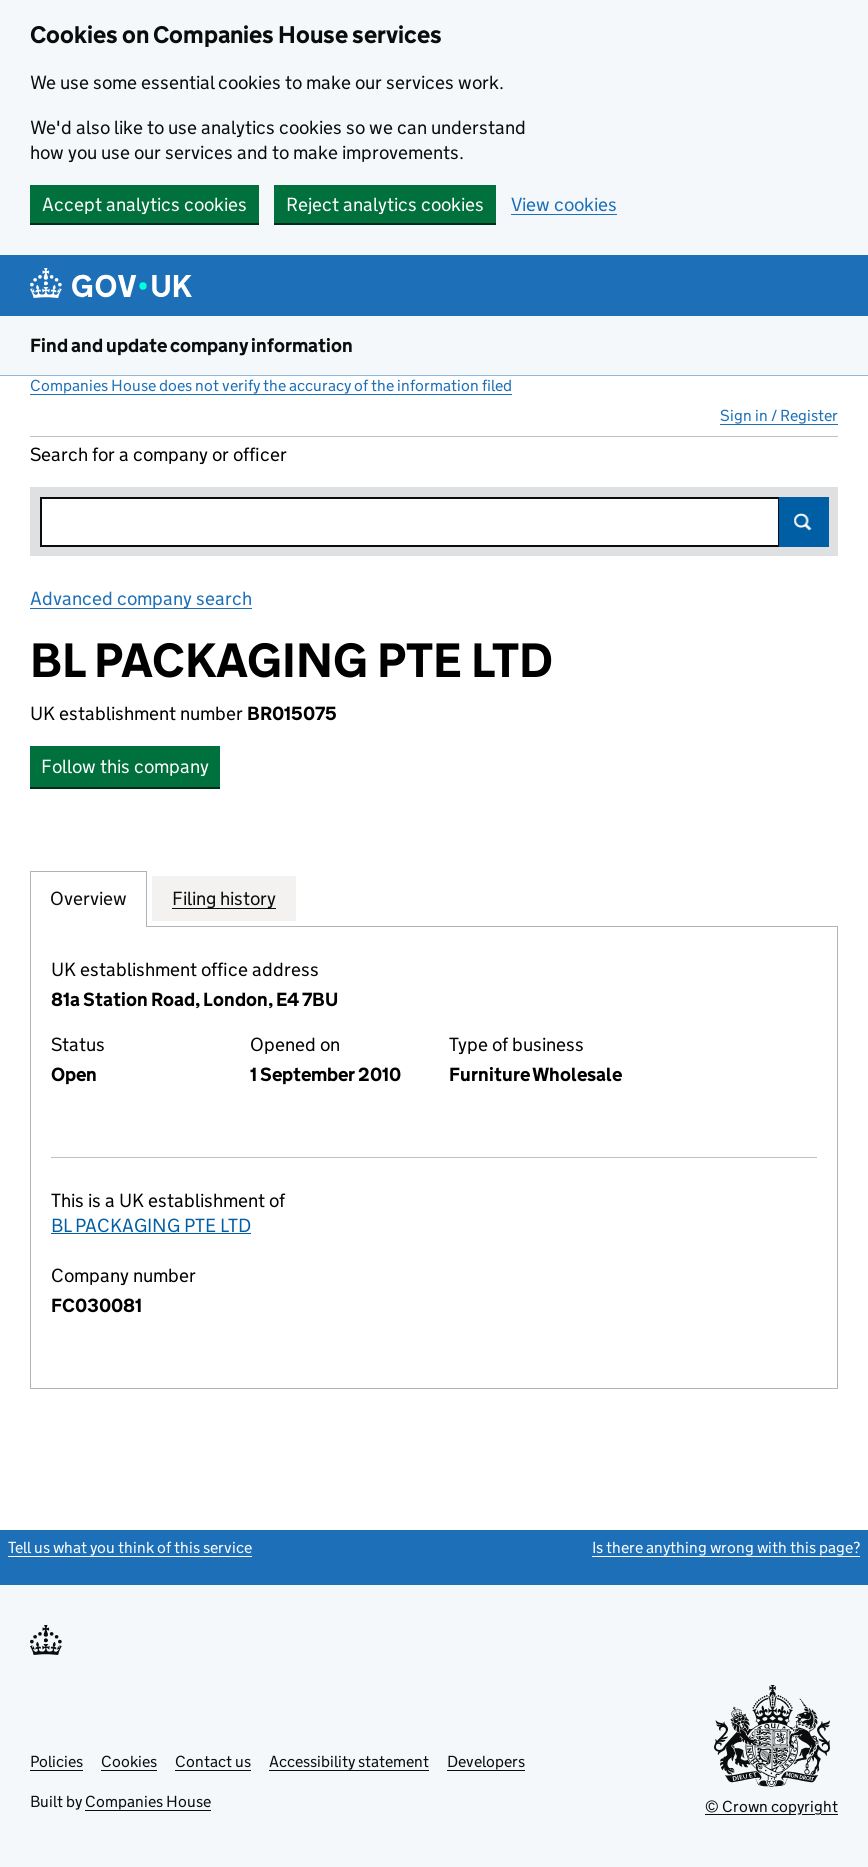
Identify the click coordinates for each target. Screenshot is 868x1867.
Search (804, 522)
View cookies (564, 204)
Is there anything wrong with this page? (726, 1547)
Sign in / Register (779, 415)
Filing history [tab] (224, 898)
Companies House (148, 1801)
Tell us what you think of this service (130, 1547)
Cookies (129, 1761)
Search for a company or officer (158, 454)
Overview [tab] (88, 898)
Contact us (213, 1761)
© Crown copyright (771, 1806)
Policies (56, 1761)
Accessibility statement (349, 1761)
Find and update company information (191, 345)
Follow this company (125, 766)
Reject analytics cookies (385, 204)
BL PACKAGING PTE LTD (151, 1225)
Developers (486, 1761)
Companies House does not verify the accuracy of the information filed (271, 385)
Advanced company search (141, 598)
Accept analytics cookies (144, 204)
